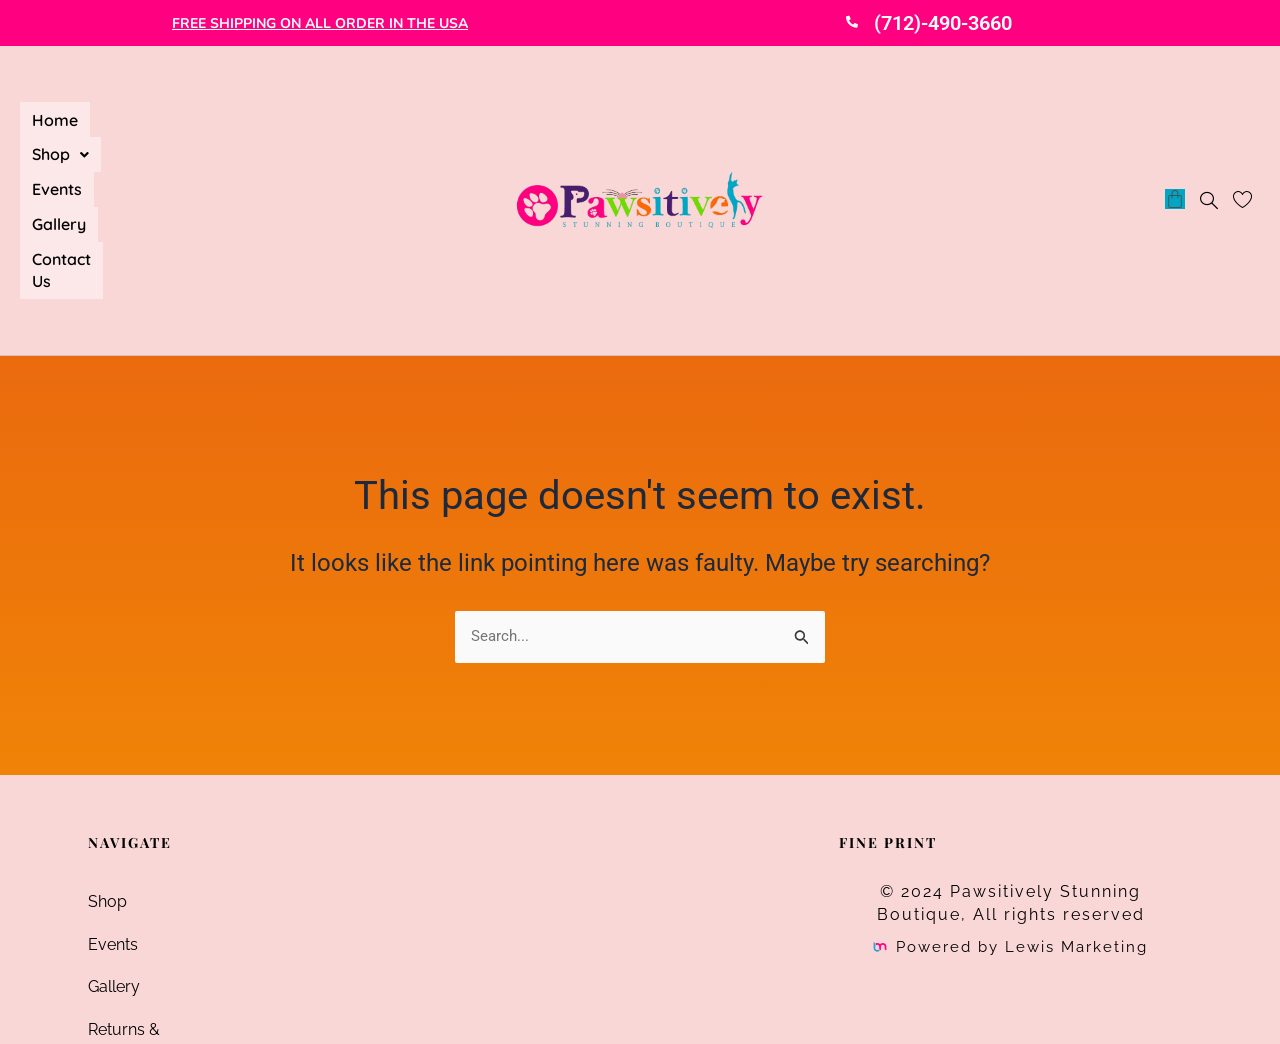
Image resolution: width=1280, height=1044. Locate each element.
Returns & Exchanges (166, 878)
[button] (130, 113)
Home (55, 113)
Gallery (284, 113)
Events (208, 113)
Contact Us (73, 136)
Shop (130, 113)
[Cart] (1175, 123)
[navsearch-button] (1209, 126)
